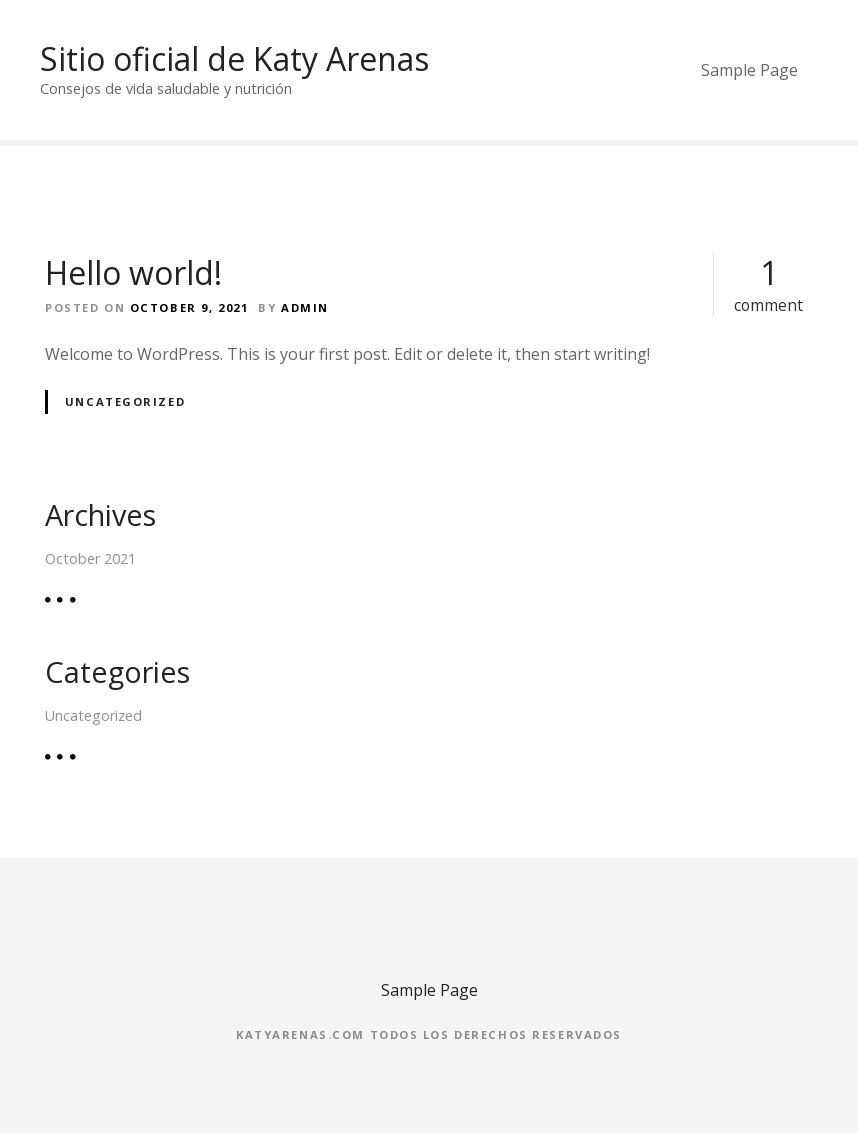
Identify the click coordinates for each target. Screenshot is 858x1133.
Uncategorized (125, 401)
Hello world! (133, 272)
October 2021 (90, 558)
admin (305, 307)
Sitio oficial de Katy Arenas (234, 58)
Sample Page (749, 70)
